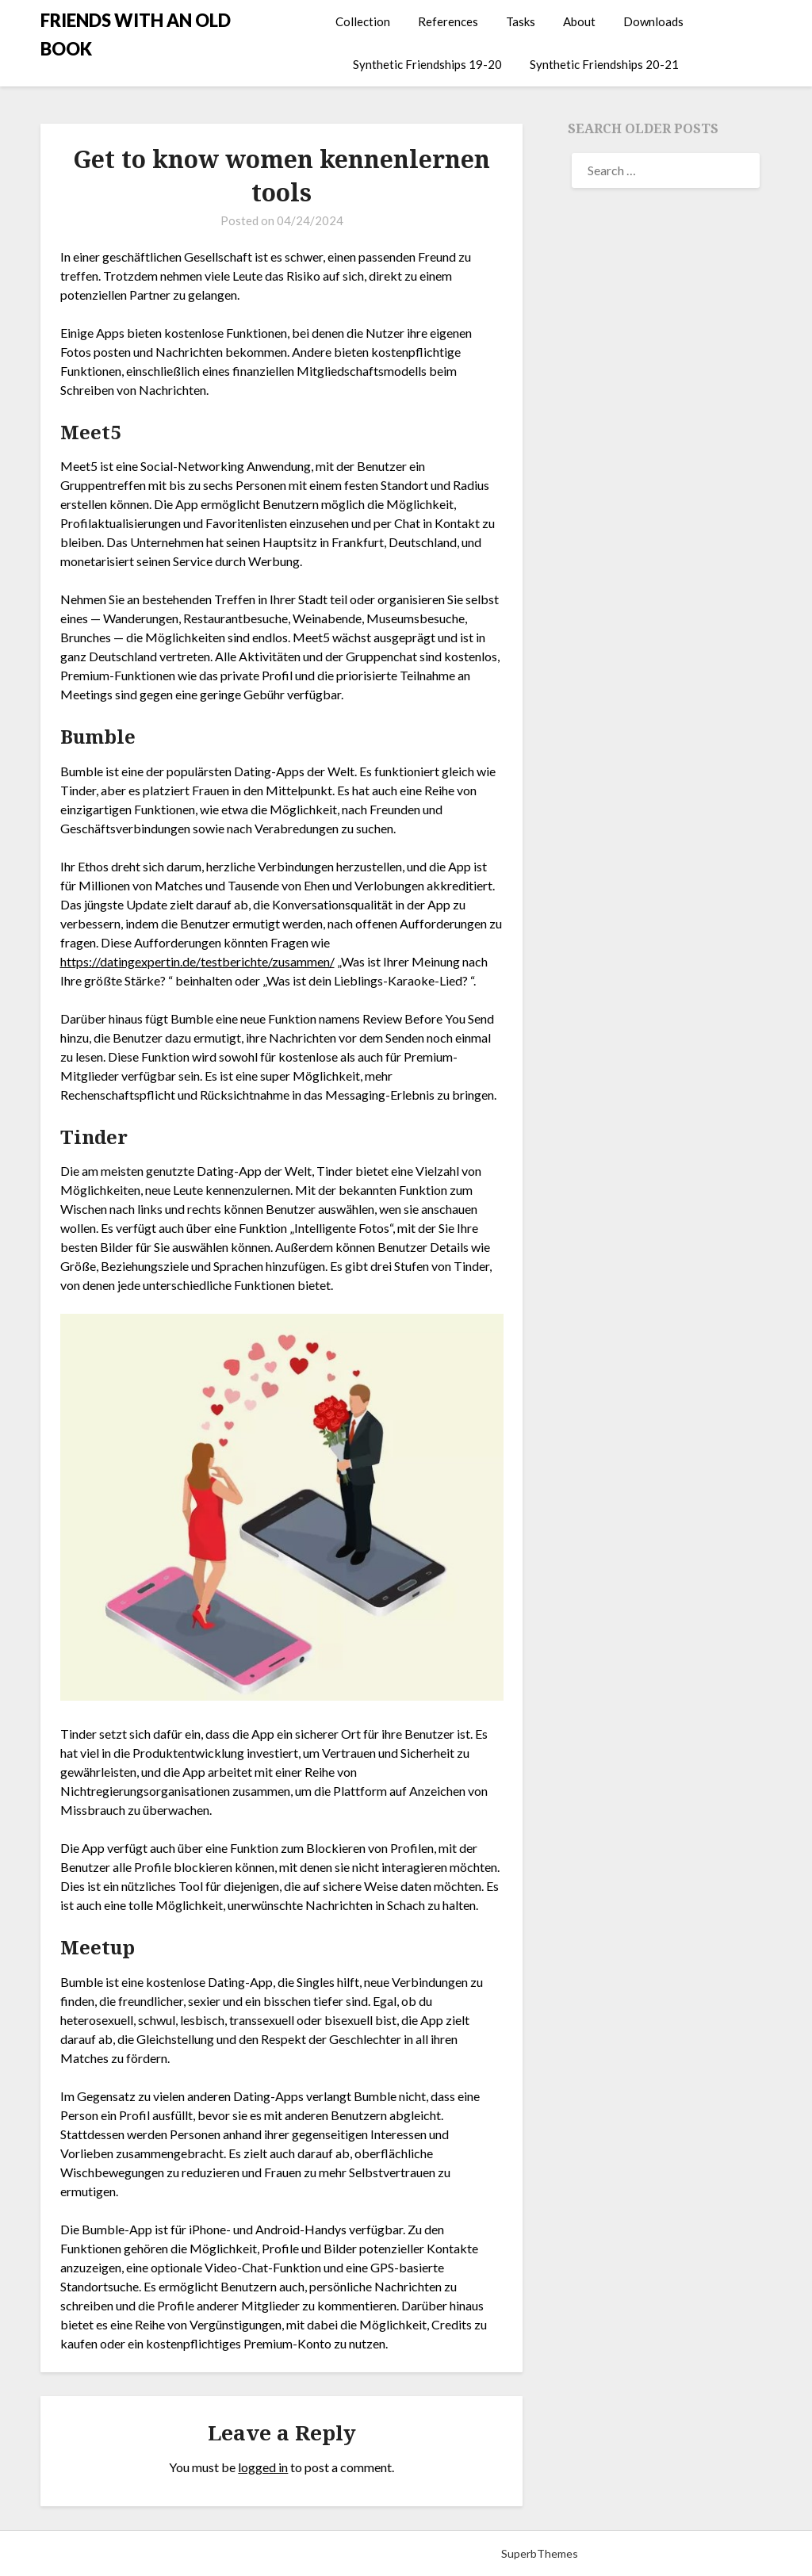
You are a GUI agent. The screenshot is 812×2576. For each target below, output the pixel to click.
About (579, 21)
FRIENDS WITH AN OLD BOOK (135, 34)
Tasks (520, 21)
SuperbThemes (539, 2553)
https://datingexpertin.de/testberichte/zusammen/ (197, 961)
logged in (263, 2467)
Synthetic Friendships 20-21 (604, 64)
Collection (362, 21)
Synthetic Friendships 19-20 (427, 64)
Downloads (653, 21)
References (448, 21)
